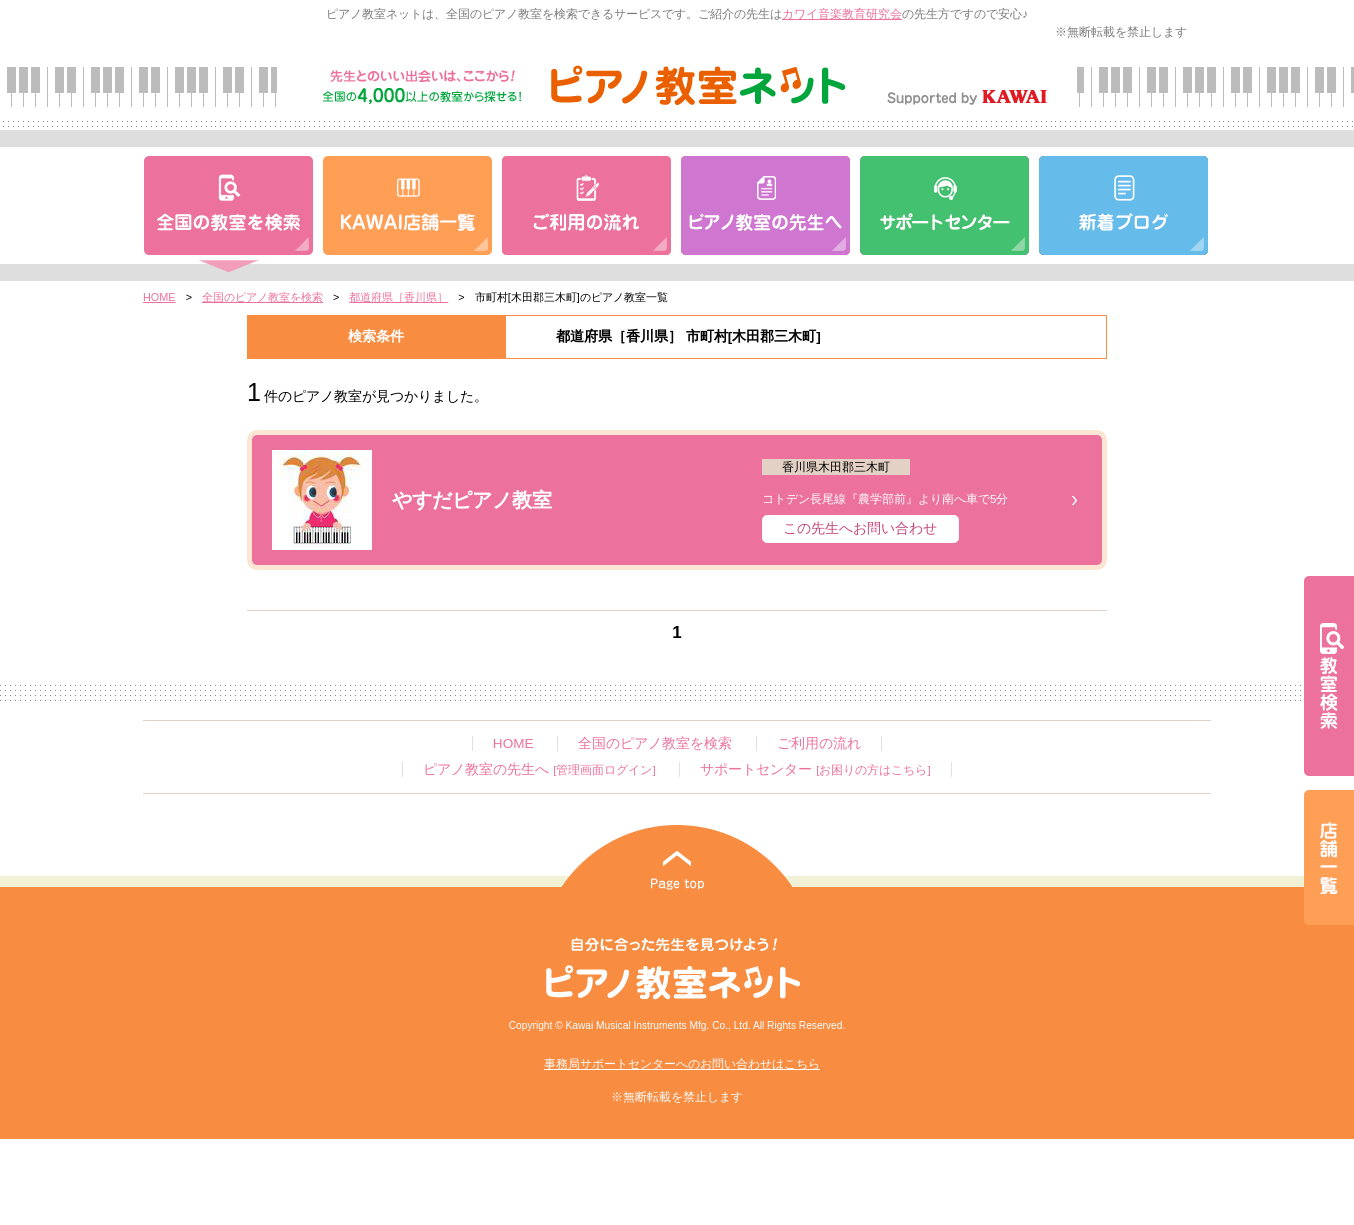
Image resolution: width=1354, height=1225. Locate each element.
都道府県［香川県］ (398, 297)
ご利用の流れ (819, 743)
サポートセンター (815, 769)
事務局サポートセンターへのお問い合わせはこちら (682, 1064)
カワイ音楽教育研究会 (842, 14)
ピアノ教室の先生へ (539, 769)
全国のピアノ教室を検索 (262, 297)
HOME (159, 297)
